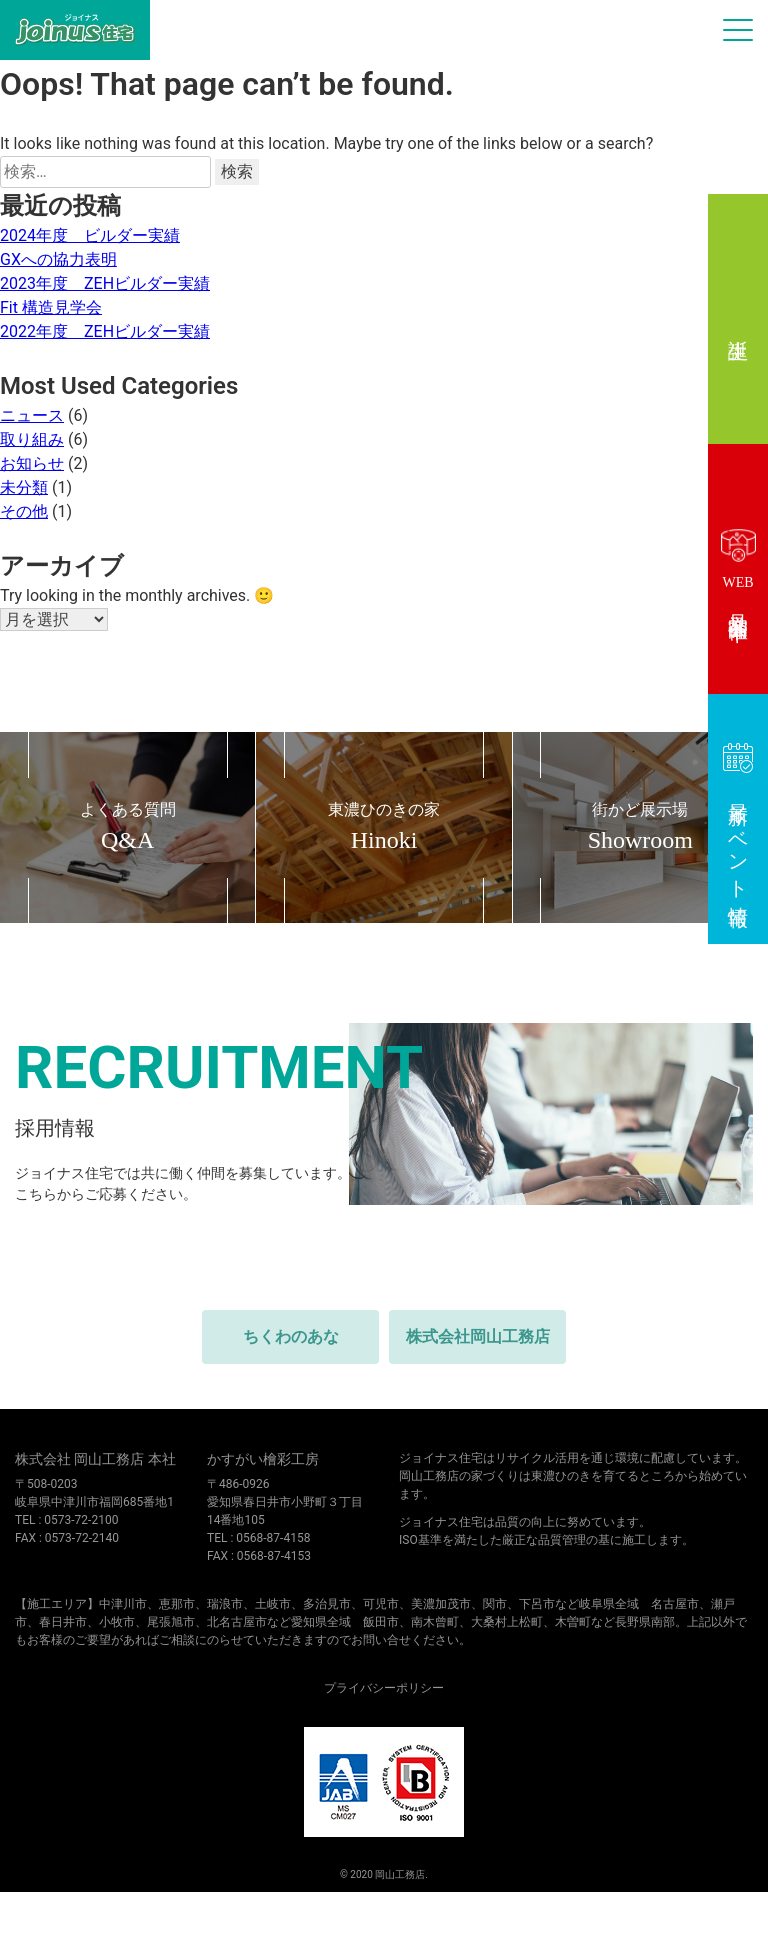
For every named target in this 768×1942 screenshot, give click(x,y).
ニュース (32, 415)
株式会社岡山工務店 (478, 1336)
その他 (24, 511)
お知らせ (32, 463)
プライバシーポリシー (384, 1688)
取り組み (32, 439)
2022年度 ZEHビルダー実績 (105, 331)
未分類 (24, 487)
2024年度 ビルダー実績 (90, 235)
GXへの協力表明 (58, 259)
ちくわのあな (291, 1336)
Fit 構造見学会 (51, 307)
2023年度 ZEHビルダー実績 (105, 283)
